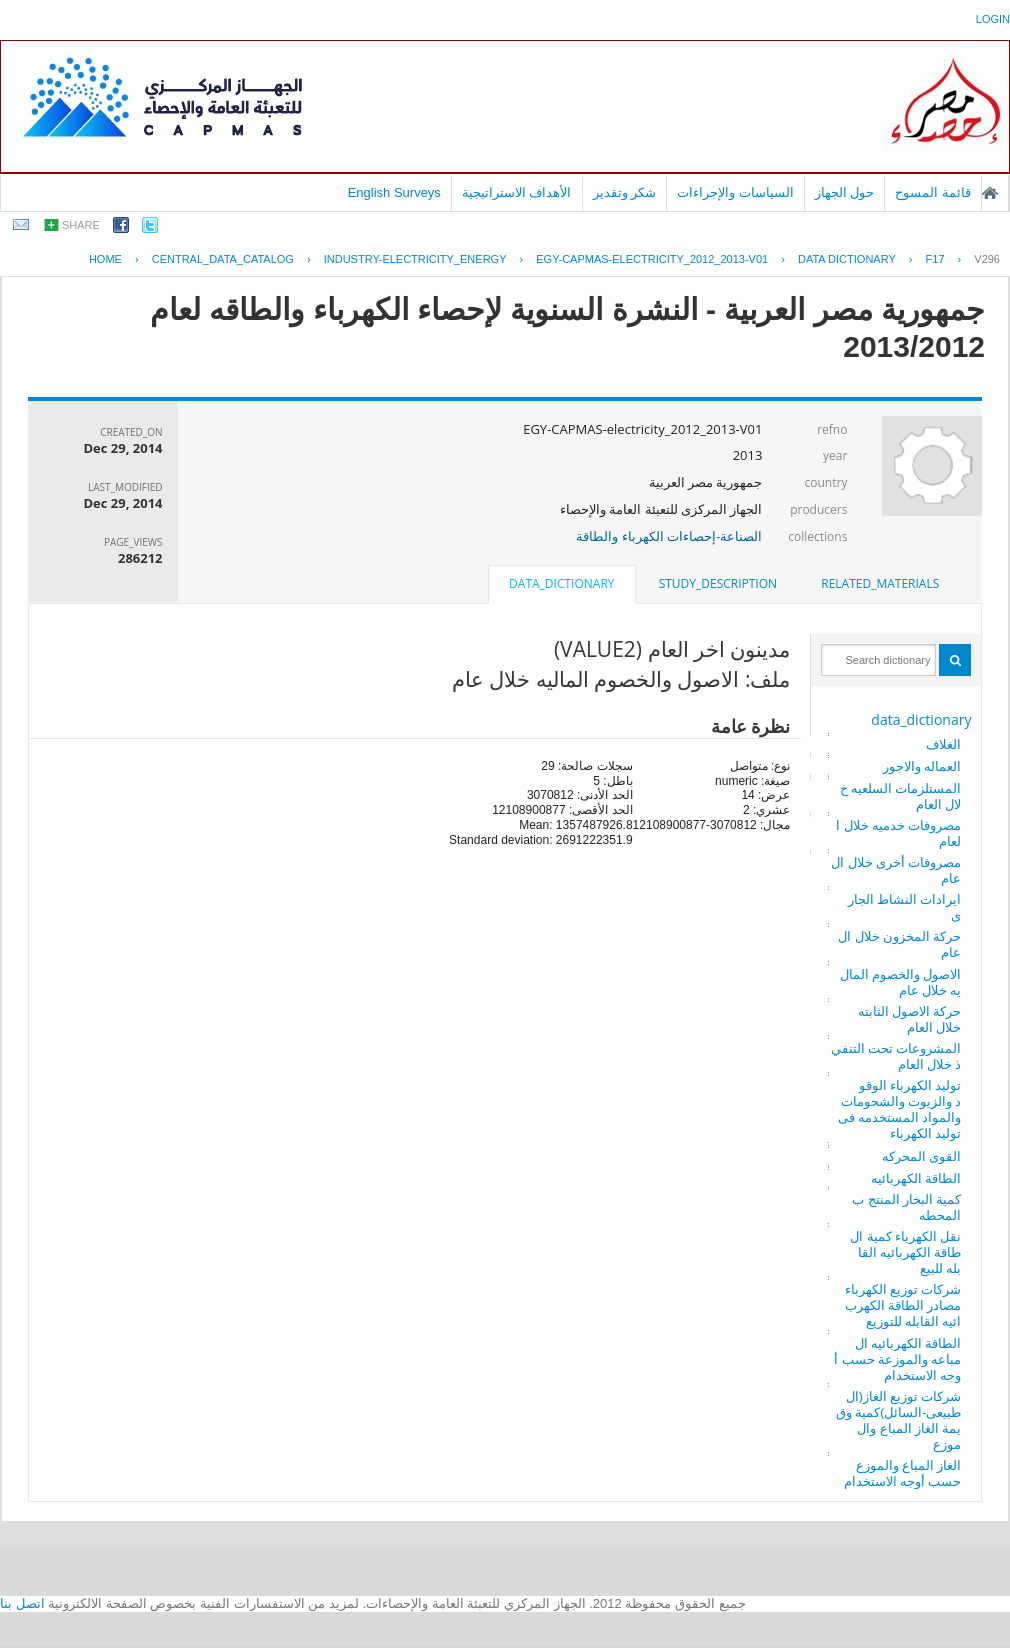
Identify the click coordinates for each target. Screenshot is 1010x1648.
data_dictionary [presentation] (561, 583)
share (81, 225)
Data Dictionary (847, 259)
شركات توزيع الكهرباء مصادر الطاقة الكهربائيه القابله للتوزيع (903, 1305)
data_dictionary (921, 719)
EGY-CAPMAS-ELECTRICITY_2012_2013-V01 (652, 259)
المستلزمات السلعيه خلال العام (901, 796)
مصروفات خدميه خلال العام (898, 833)
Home (105, 259)
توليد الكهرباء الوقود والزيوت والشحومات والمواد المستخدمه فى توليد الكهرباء (900, 1109)
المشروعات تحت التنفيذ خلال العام (896, 1056)
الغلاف (943, 744)
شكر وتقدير (625, 192)
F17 (935, 259)
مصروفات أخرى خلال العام (896, 870)
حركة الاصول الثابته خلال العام (910, 1019)
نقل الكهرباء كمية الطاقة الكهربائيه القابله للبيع (905, 1252)
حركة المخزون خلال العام (899, 944)
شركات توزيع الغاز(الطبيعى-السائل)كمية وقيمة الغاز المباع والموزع (898, 1420)
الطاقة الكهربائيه (916, 1178)
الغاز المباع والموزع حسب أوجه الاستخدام (903, 1473)
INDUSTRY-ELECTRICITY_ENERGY (415, 259)
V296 (987, 259)
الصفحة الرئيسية (990, 193)
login (993, 19)
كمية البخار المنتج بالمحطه (906, 1207)
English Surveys (394, 192)
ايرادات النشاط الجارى (905, 907)
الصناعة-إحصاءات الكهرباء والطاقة (669, 536)
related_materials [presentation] (880, 583)
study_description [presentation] (718, 583)
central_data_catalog (223, 259)
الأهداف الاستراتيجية (517, 192)
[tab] (880, 584)
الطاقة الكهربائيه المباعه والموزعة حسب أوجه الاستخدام (897, 1359)
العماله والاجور (922, 766)
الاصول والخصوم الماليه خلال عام (901, 982)
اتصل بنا (22, 1603)
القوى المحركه (921, 1156)
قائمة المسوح (933, 192)
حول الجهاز (845, 192)
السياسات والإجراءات (735, 192)
